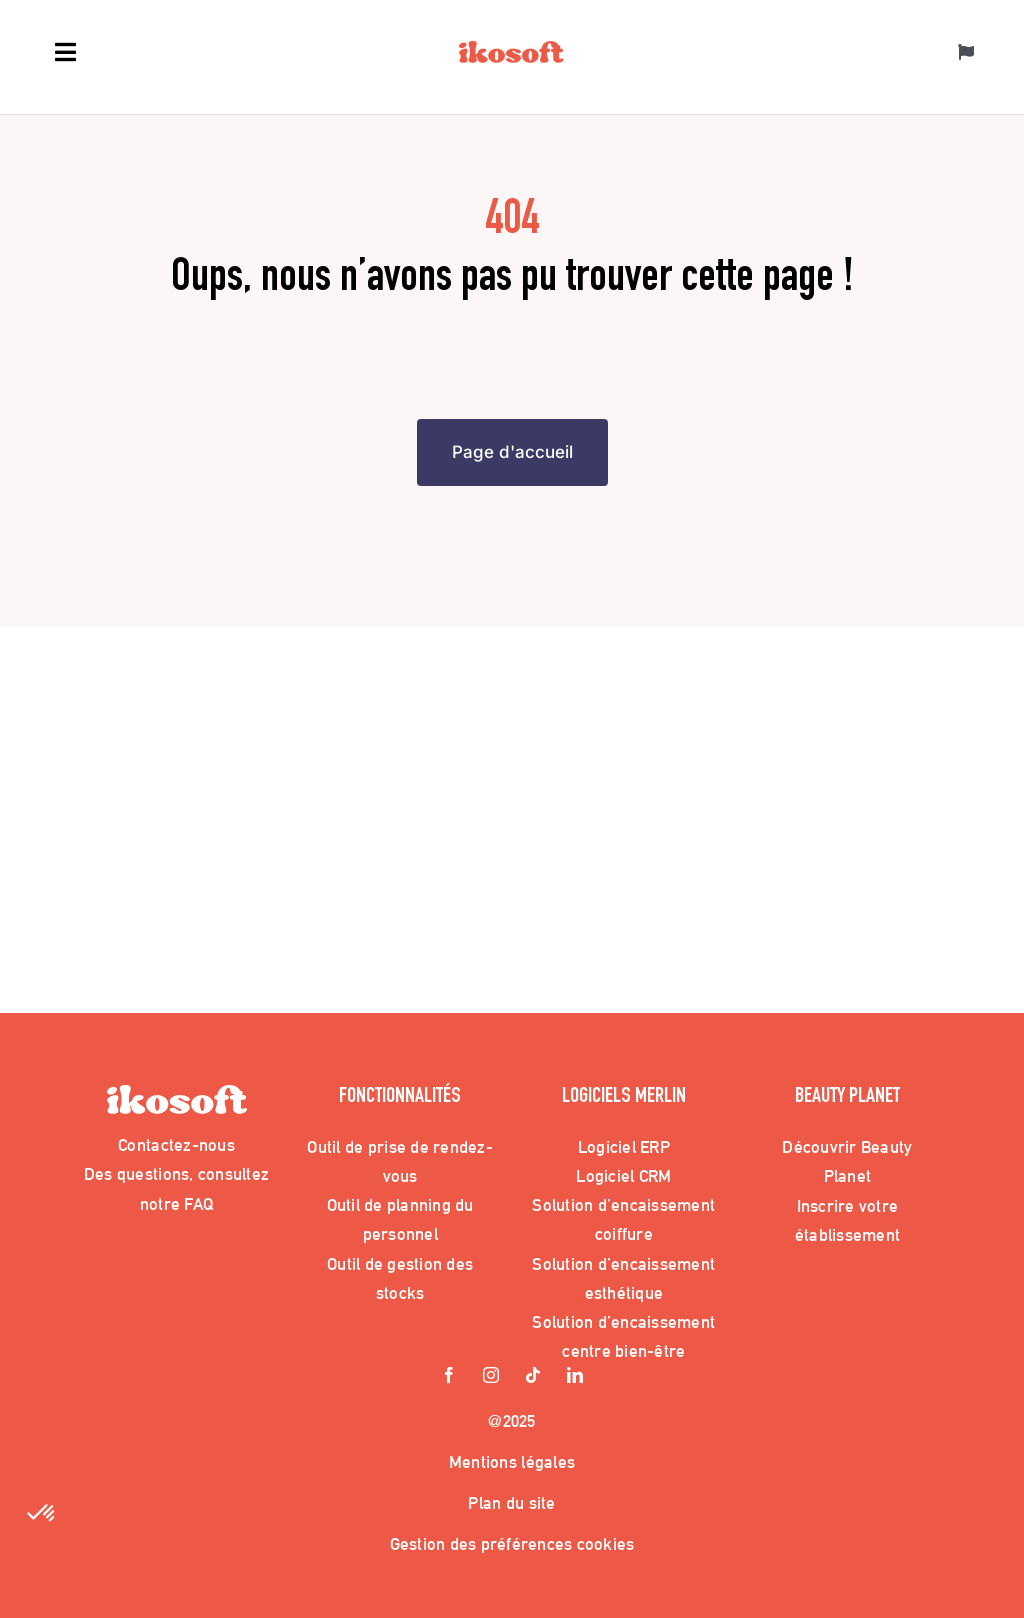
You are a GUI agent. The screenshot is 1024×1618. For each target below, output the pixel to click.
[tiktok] (533, 1377)
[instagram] (491, 1377)
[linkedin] (575, 1377)
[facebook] (449, 1377)
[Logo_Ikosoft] (511, 50)
